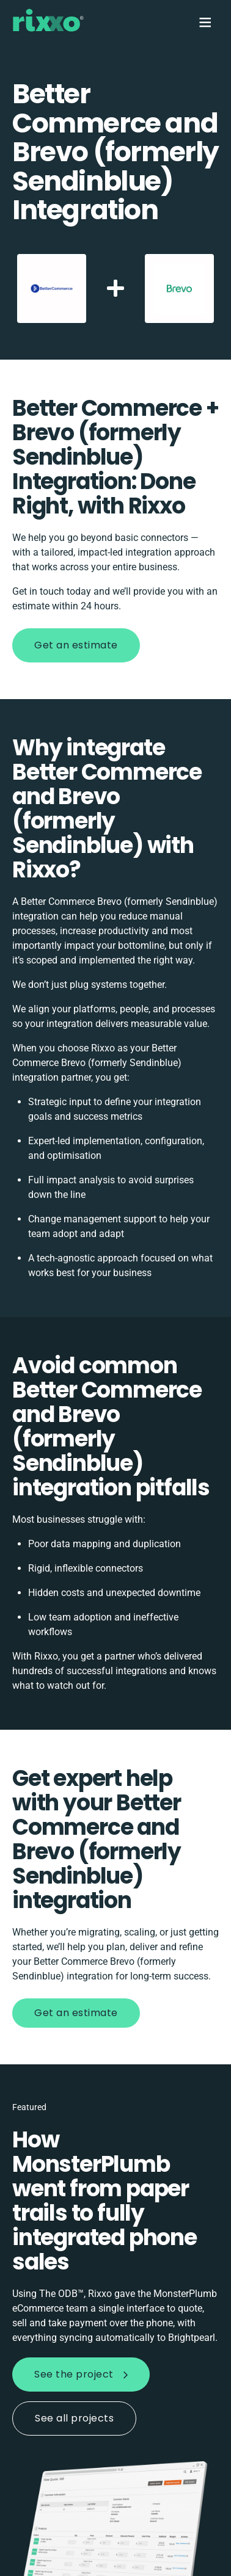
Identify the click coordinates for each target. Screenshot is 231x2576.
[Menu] (204, 22)
